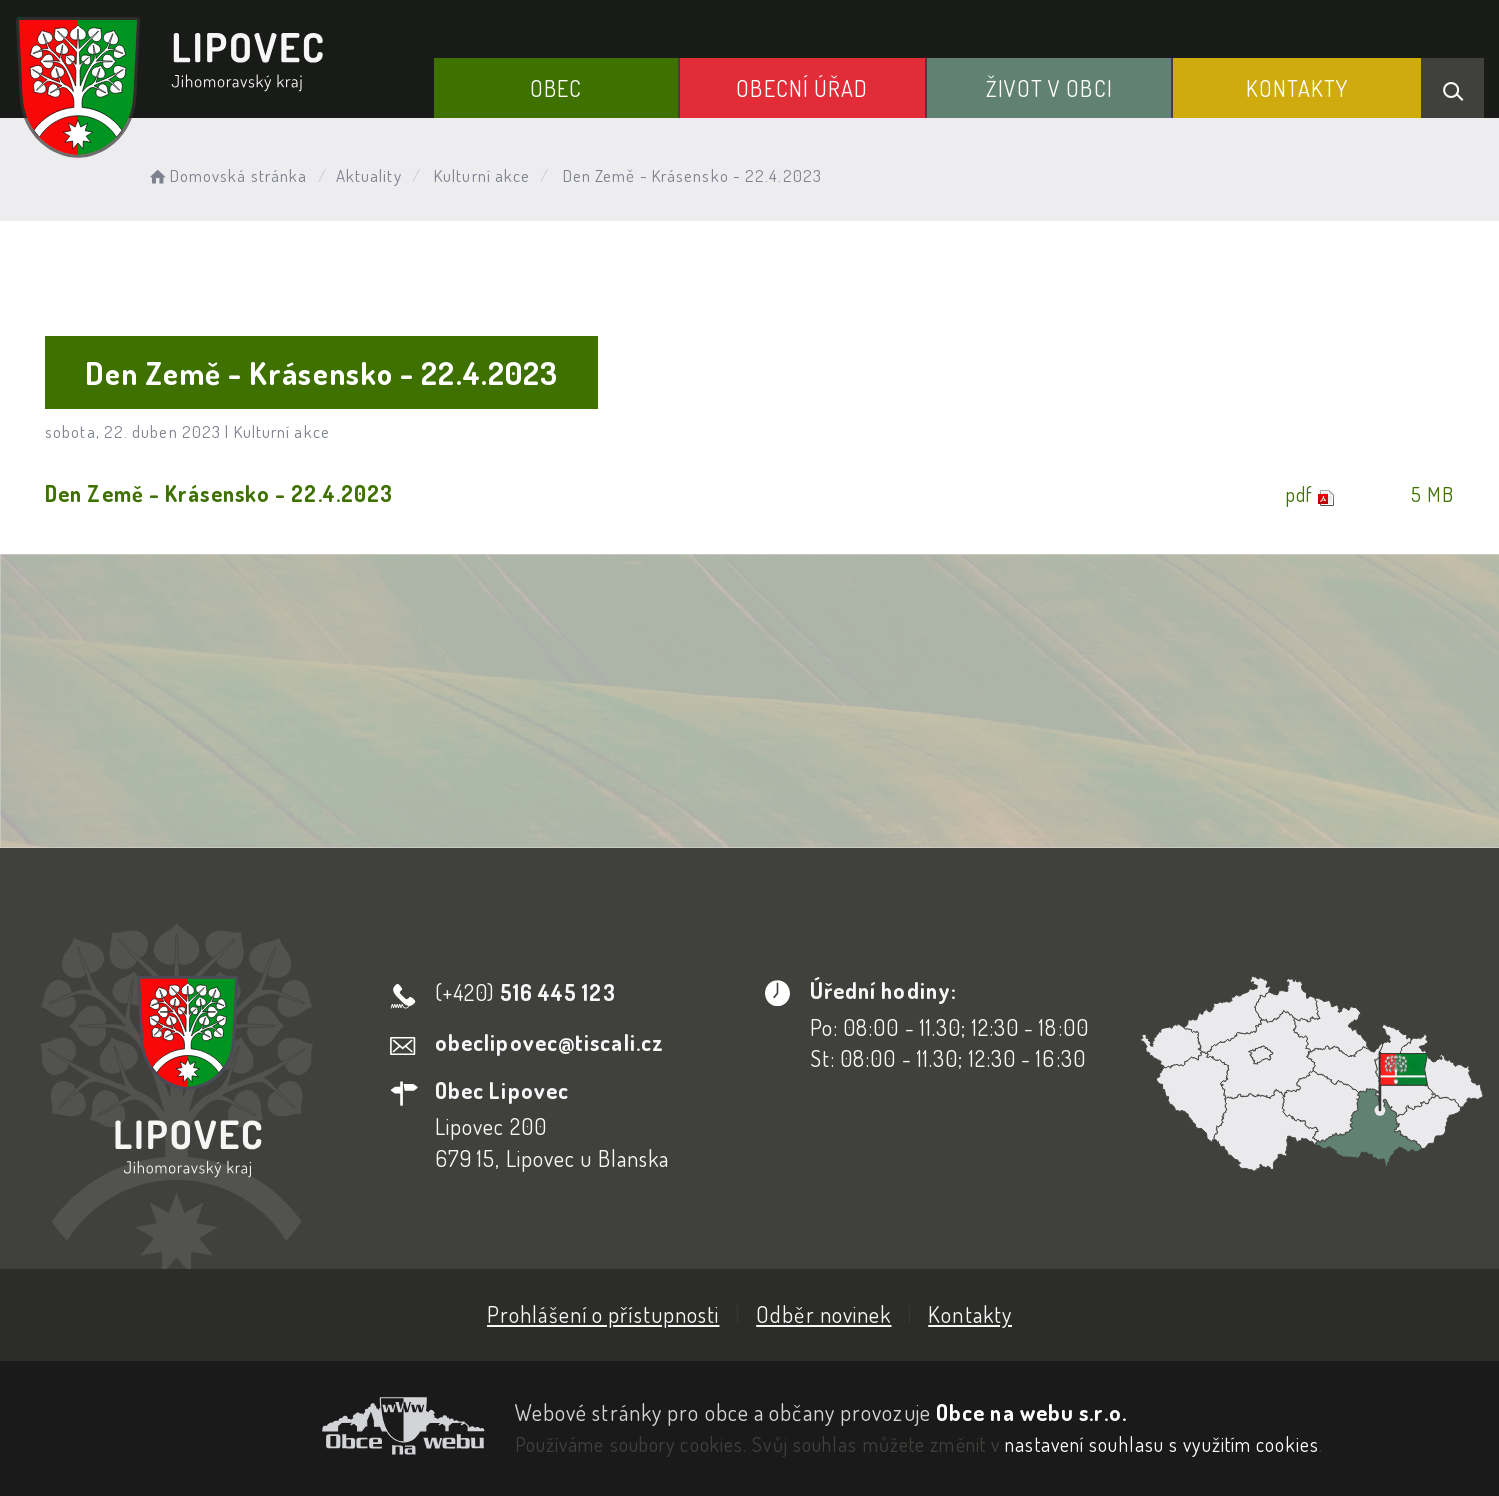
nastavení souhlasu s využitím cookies (1162, 1444)
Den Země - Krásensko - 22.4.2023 (219, 493)
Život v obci (1049, 88)
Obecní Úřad (802, 88)
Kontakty (1297, 88)
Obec (556, 88)
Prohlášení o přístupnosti (603, 1314)
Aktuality (369, 175)
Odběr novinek (823, 1314)
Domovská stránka (226, 175)
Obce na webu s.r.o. (1031, 1412)
